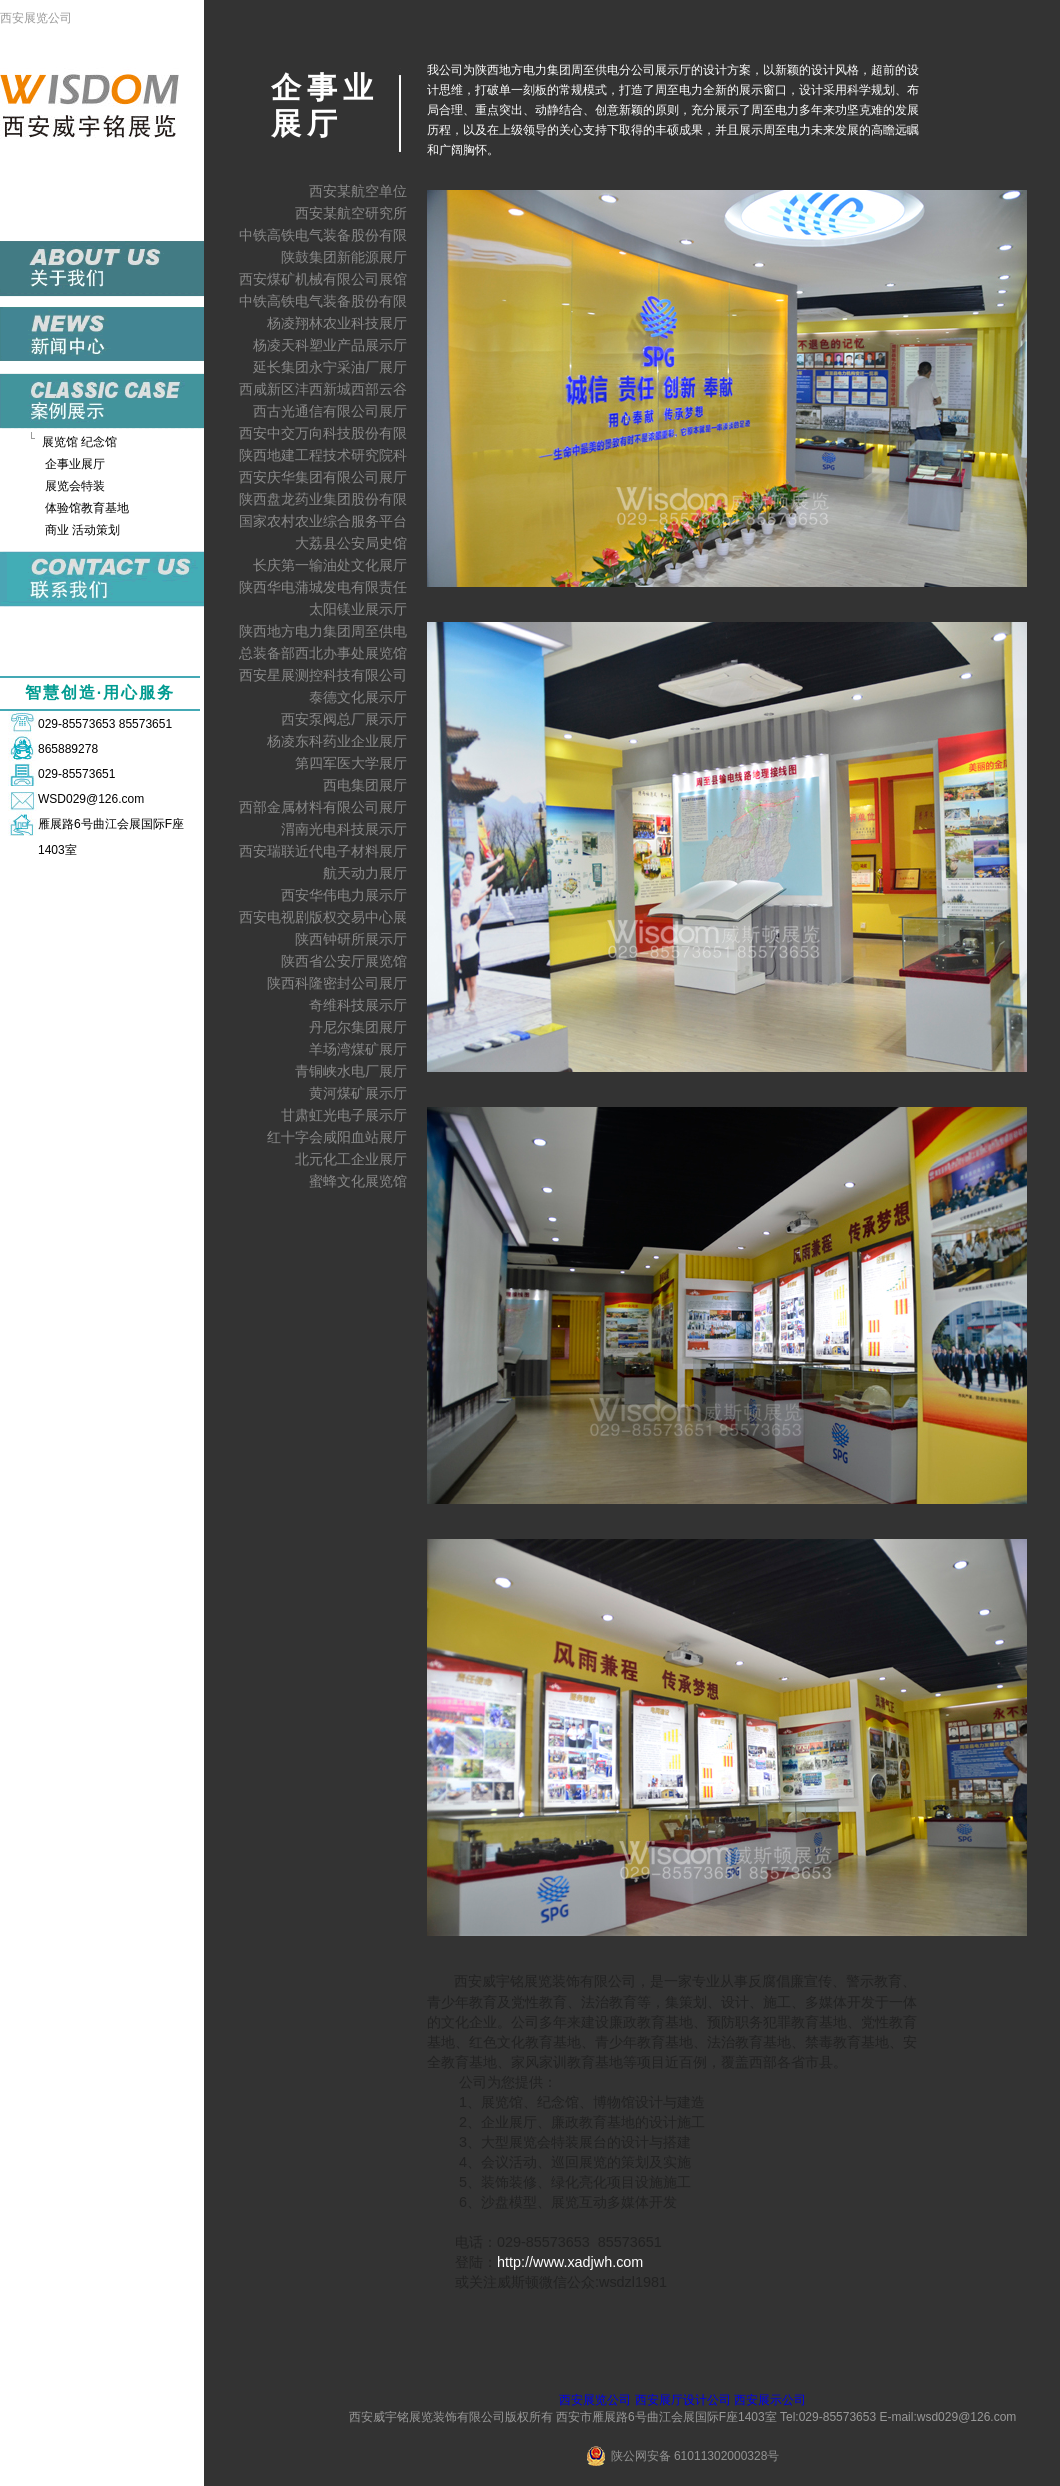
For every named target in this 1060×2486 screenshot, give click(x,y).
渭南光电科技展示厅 (344, 829)
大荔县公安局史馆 (351, 543)
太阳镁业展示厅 (358, 609)
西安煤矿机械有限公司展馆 (323, 279)
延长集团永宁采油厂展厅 (330, 367)
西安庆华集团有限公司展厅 (323, 477)
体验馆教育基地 (87, 508)
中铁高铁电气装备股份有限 (323, 235)
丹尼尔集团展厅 (358, 1027)
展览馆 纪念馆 (79, 442)
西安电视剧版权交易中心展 (323, 917)
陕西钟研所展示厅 (351, 939)
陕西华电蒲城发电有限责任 (323, 587)
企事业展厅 (75, 464)
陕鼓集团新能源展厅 (344, 257)
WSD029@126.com (91, 799)
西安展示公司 (770, 2400)
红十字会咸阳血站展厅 (337, 1137)
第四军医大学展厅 (351, 763)
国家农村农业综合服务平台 (323, 521)
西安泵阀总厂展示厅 (344, 719)
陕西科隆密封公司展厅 (337, 983)
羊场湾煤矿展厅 (358, 1049)
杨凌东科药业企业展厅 (337, 741)
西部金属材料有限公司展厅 (323, 807)
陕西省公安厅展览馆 (344, 961)
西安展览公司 (36, 18)
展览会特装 (75, 486)
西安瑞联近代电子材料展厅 (323, 851)
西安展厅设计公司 (683, 2400)
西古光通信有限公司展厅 (330, 411)
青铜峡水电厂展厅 (351, 1071)
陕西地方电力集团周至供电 (323, 631)
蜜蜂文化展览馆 (358, 1181)
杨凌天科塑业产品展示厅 (330, 345)
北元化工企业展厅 (351, 1159)
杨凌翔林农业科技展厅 (337, 323)
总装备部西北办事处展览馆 (323, 653)
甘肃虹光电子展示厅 (344, 1115)
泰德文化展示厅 (358, 697)
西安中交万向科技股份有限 (323, 433)
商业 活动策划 (82, 530)
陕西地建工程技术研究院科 (323, 455)
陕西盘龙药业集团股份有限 (323, 499)
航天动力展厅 (365, 873)
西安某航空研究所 (351, 213)
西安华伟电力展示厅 (344, 895)
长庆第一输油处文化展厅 (330, 565)
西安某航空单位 (358, 191)
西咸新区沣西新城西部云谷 (323, 389)
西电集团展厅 (365, 785)
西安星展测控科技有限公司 (323, 675)
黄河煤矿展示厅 (358, 1093)
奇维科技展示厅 (358, 1005)
